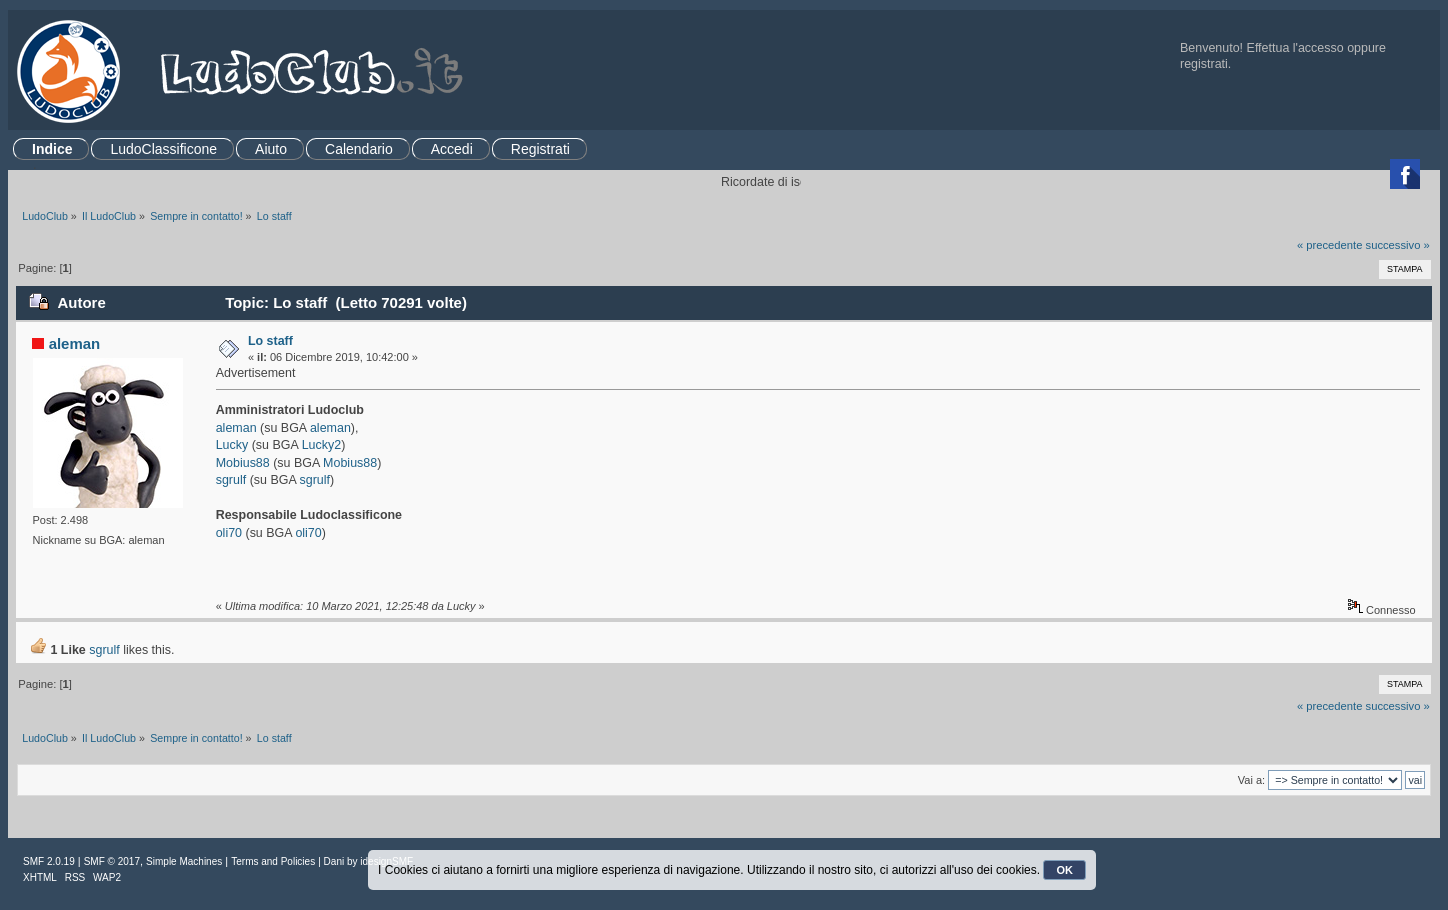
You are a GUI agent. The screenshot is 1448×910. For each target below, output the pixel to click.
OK (1064, 870)
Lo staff (270, 341)
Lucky (234, 445)
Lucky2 (322, 445)
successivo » (1398, 245)
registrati (1204, 64)
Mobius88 (243, 463)
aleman (75, 343)
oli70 (231, 533)
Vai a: (1251, 780)
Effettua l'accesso (1295, 48)
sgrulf (231, 480)
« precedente (1330, 245)
